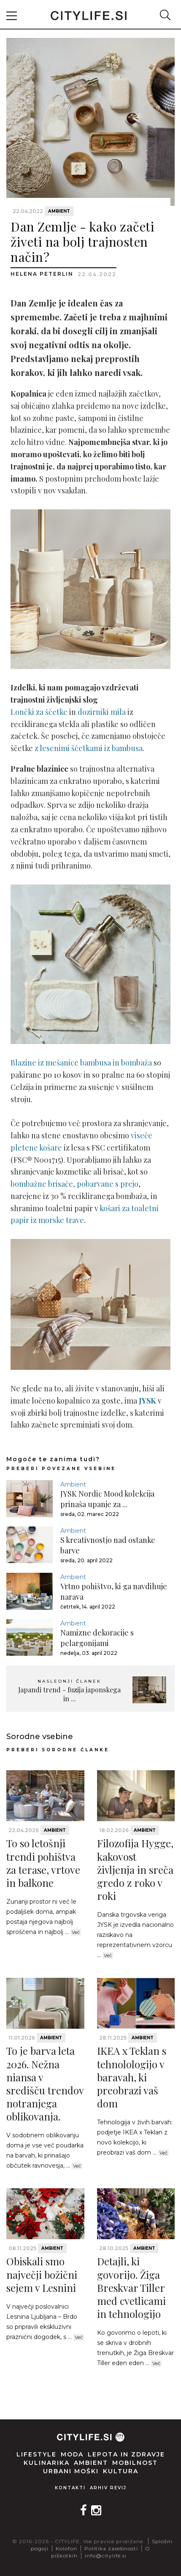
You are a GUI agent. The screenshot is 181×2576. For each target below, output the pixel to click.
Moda (72, 2454)
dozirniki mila (102, 712)
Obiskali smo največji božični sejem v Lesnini (41, 2274)
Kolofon (66, 2548)
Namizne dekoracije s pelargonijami (97, 1638)
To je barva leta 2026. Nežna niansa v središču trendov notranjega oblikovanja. (45, 2083)
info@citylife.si (106, 2555)
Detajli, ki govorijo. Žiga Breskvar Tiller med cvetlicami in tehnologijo (131, 2287)
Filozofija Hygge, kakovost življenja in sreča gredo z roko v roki (135, 1869)
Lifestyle (36, 2454)
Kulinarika (47, 2463)
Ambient (59, 211)
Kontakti (70, 2488)
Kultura (120, 2471)
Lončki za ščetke (39, 712)
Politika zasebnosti (111, 2548)
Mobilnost (135, 2463)
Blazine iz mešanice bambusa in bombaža (81, 1063)
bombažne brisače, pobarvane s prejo (74, 1184)
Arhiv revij (108, 2488)
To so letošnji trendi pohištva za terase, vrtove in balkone (43, 1862)
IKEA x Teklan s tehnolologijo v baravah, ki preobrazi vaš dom (131, 2077)
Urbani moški (71, 2471)
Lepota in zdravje (126, 2454)
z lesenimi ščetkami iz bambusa (89, 748)
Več (76, 1932)
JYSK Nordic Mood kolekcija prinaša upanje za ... (107, 1499)
